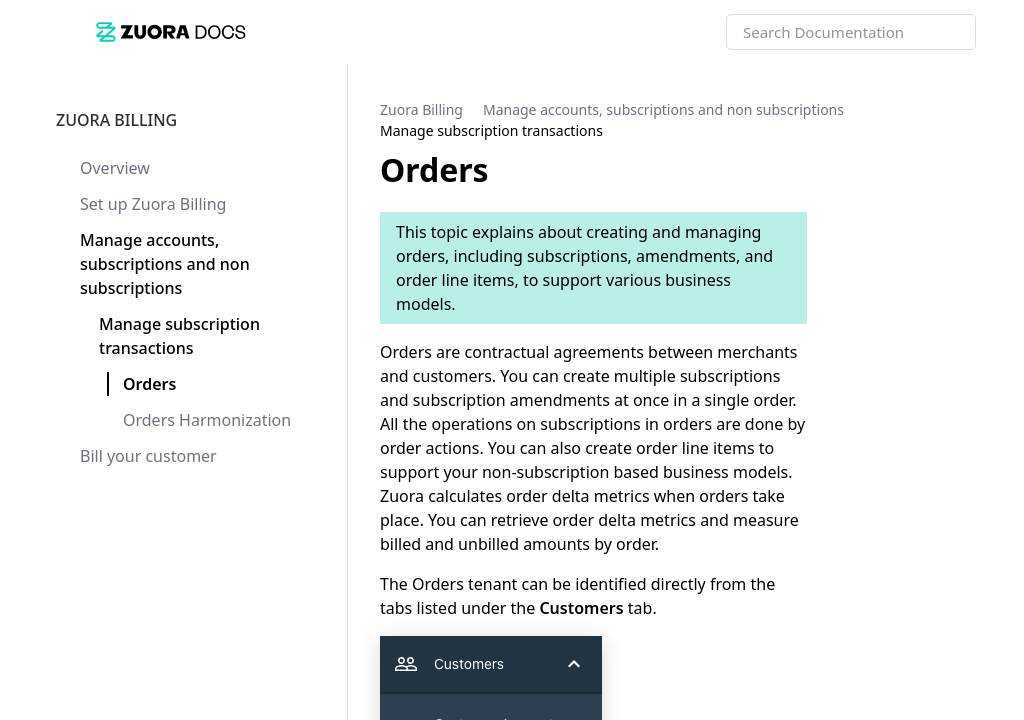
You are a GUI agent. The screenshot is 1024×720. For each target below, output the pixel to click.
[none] (968, 120)
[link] (411, 31)
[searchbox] (939, 32)
